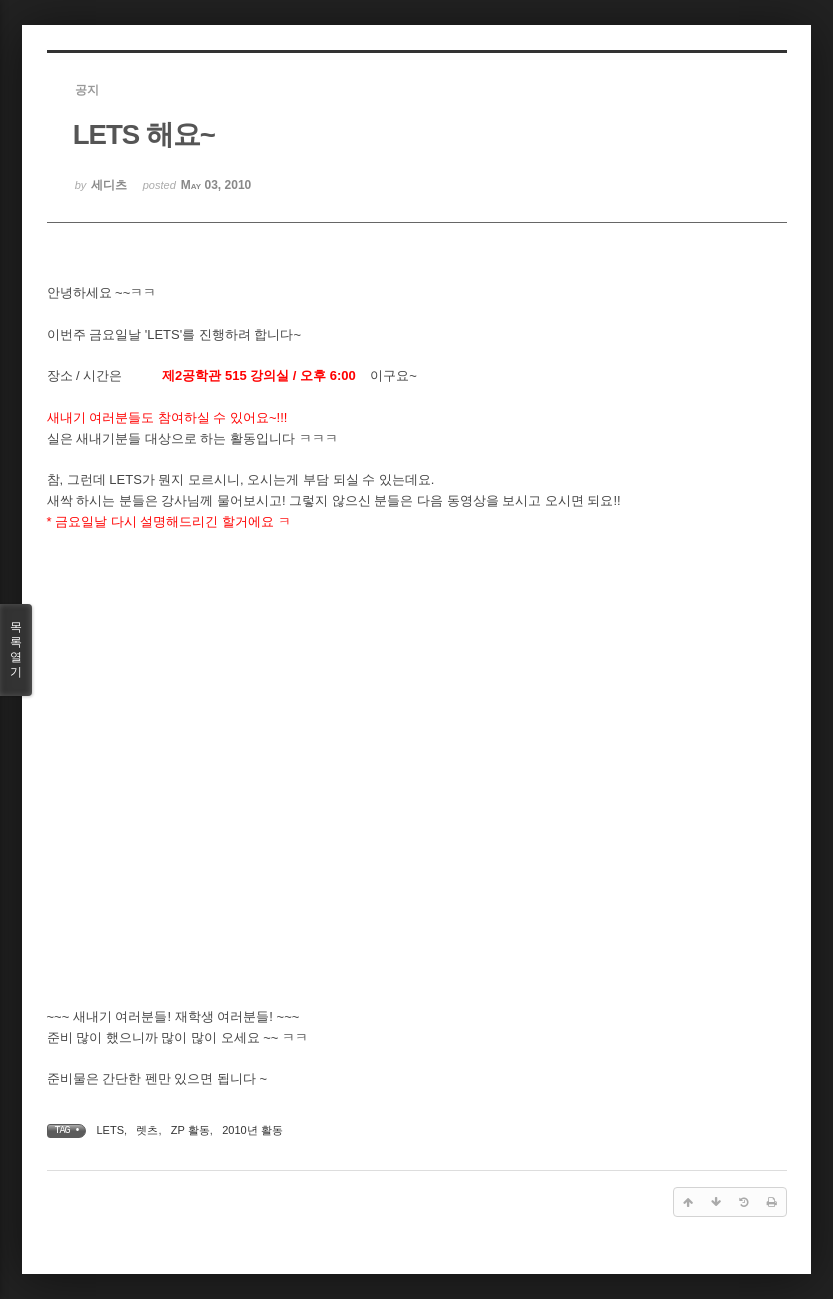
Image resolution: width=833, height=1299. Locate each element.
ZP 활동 (190, 1130)
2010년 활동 (252, 1130)
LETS (111, 1130)
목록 (16, 650)
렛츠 (147, 1130)
